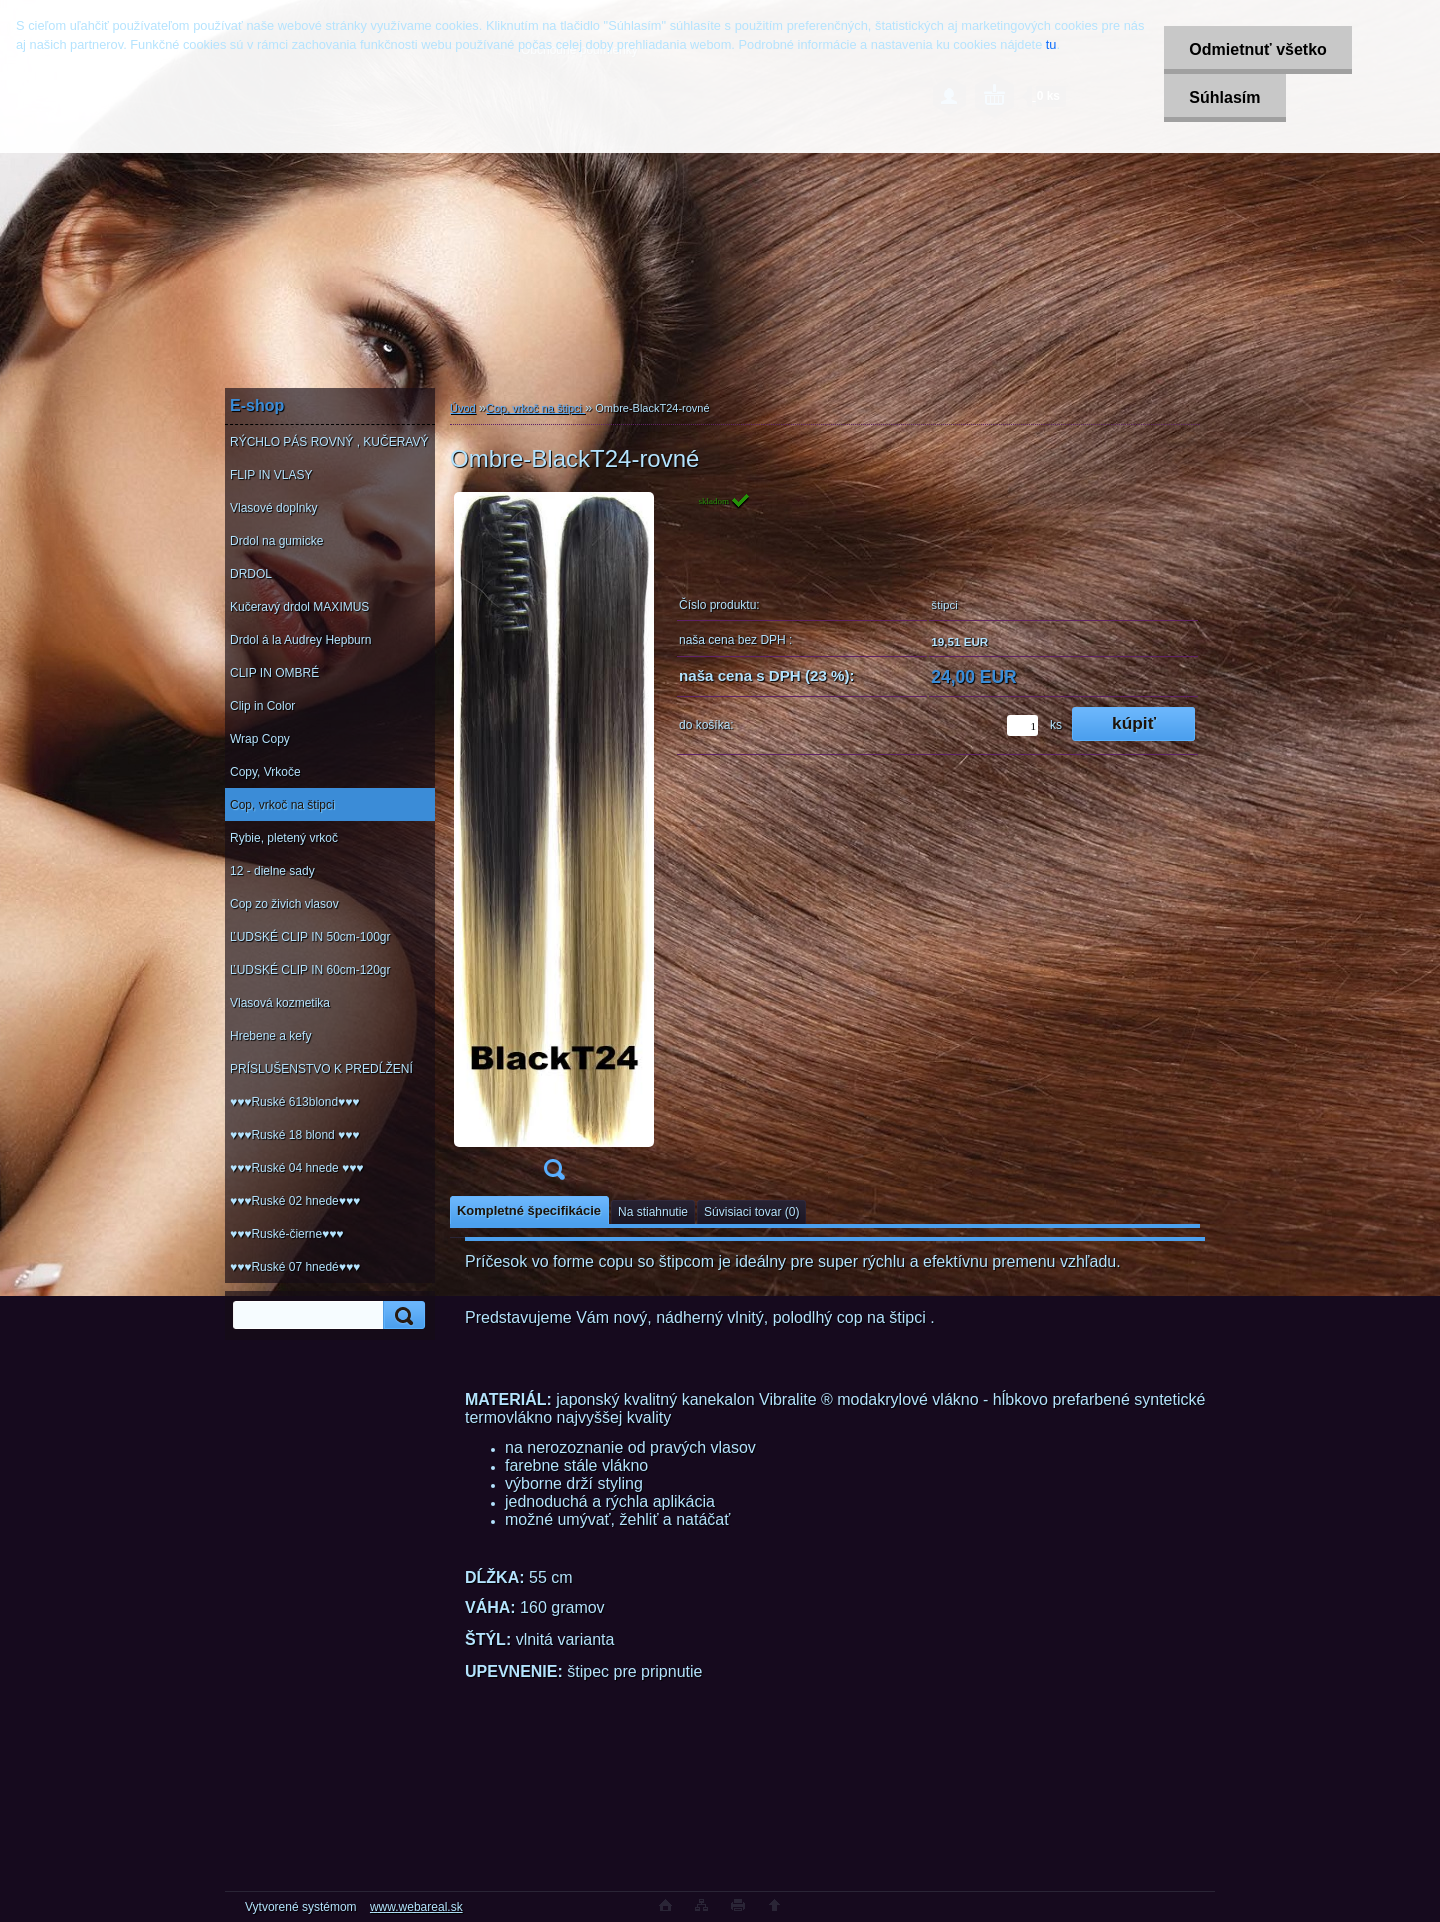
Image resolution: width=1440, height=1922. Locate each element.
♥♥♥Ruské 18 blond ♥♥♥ (294, 1135)
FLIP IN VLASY (271, 475)
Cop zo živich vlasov (284, 904)
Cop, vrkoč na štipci (282, 805)
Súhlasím (1224, 97)
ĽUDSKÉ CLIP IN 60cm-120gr (310, 970)
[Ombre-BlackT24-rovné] (554, 842)
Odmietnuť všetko (1257, 49)
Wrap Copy (260, 739)
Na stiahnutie (653, 1212)
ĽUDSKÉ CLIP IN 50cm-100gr (310, 937)
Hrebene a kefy (270, 1036)
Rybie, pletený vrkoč (284, 838)
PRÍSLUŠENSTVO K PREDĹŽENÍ (321, 1069)
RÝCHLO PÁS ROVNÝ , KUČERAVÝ (329, 442)
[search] (401, 1315)
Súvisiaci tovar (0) (751, 1212)
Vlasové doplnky (273, 508)
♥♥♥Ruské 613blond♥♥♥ (294, 1102)
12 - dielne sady (272, 871)
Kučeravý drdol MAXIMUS (299, 607)
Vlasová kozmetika (280, 1003)
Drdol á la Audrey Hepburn (300, 640)
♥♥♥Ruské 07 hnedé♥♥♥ (295, 1267)
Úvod (463, 408)
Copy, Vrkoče (265, 772)
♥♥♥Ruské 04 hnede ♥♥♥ (296, 1168)
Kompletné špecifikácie (529, 1210)
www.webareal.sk (416, 1907)
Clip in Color (262, 706)
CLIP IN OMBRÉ (274, 673)
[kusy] (1022, 725)
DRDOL (251, 574)
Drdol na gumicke (276, 541)
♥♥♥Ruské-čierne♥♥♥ (286, 1234)
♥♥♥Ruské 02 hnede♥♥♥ (295, 1201)
